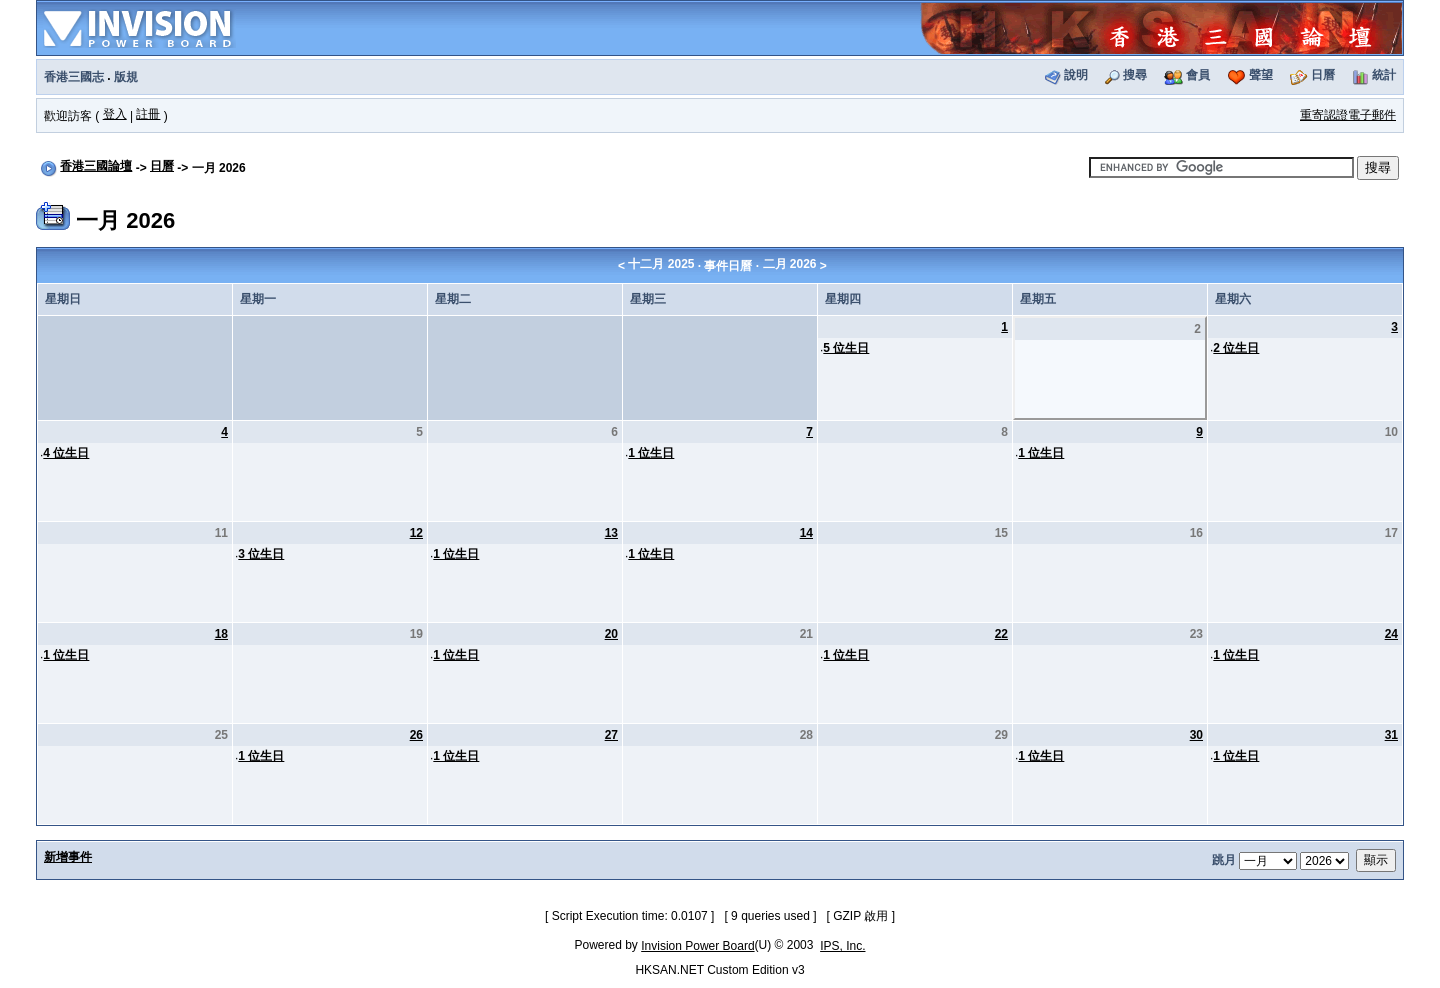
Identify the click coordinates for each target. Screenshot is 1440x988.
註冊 (148, 114)
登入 (115, 114)
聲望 (1261, 75)
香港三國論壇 (96, 166)
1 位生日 (651, 453)
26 (416, 735)
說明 (1076, 75)
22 (1001, 634)
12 (416, 533)
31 (1391, 735)
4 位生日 (66, 453)
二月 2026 (790, 264)
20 (611, 634)
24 (1391, 634)
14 (806, 533)
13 (611, 533)
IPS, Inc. (842, 946)
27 (611, 735)
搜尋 (1135, 75)
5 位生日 (846, 348)
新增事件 (68, 857)
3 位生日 (261, 554)
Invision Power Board (697, 946)
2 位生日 (1236, 348)
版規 (126, 77)
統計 (1384, 75)
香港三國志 (74, 77)
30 (1196, 735)
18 (221, 634)
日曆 (1323, 75)
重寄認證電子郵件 (1348, 115)
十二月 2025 (661, 264)
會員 (1198, 75)
